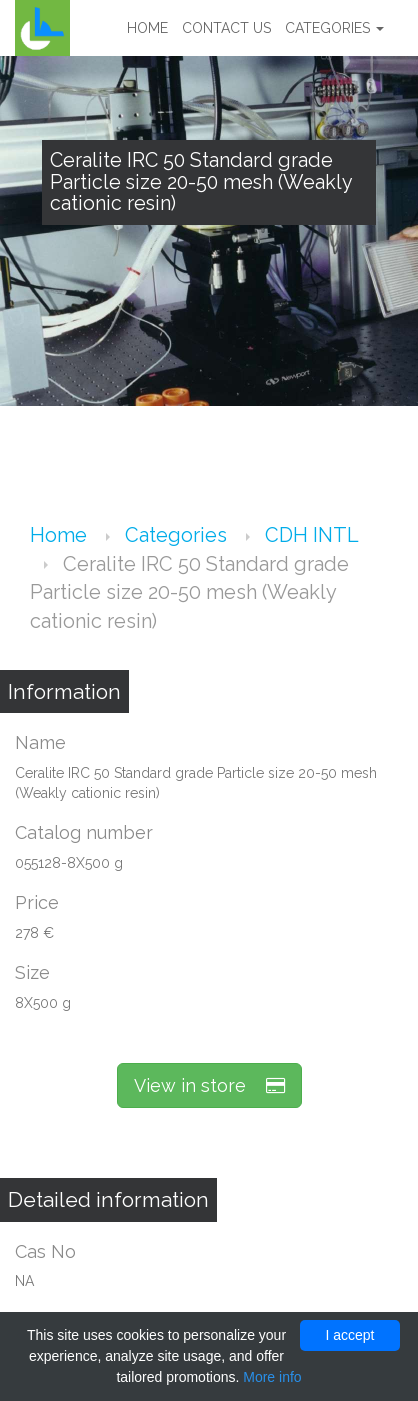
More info (272, 1377)
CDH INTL (311, 535)
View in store (209, 1085)
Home (147, 28)
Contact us (226, 28)
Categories (334, 28)
